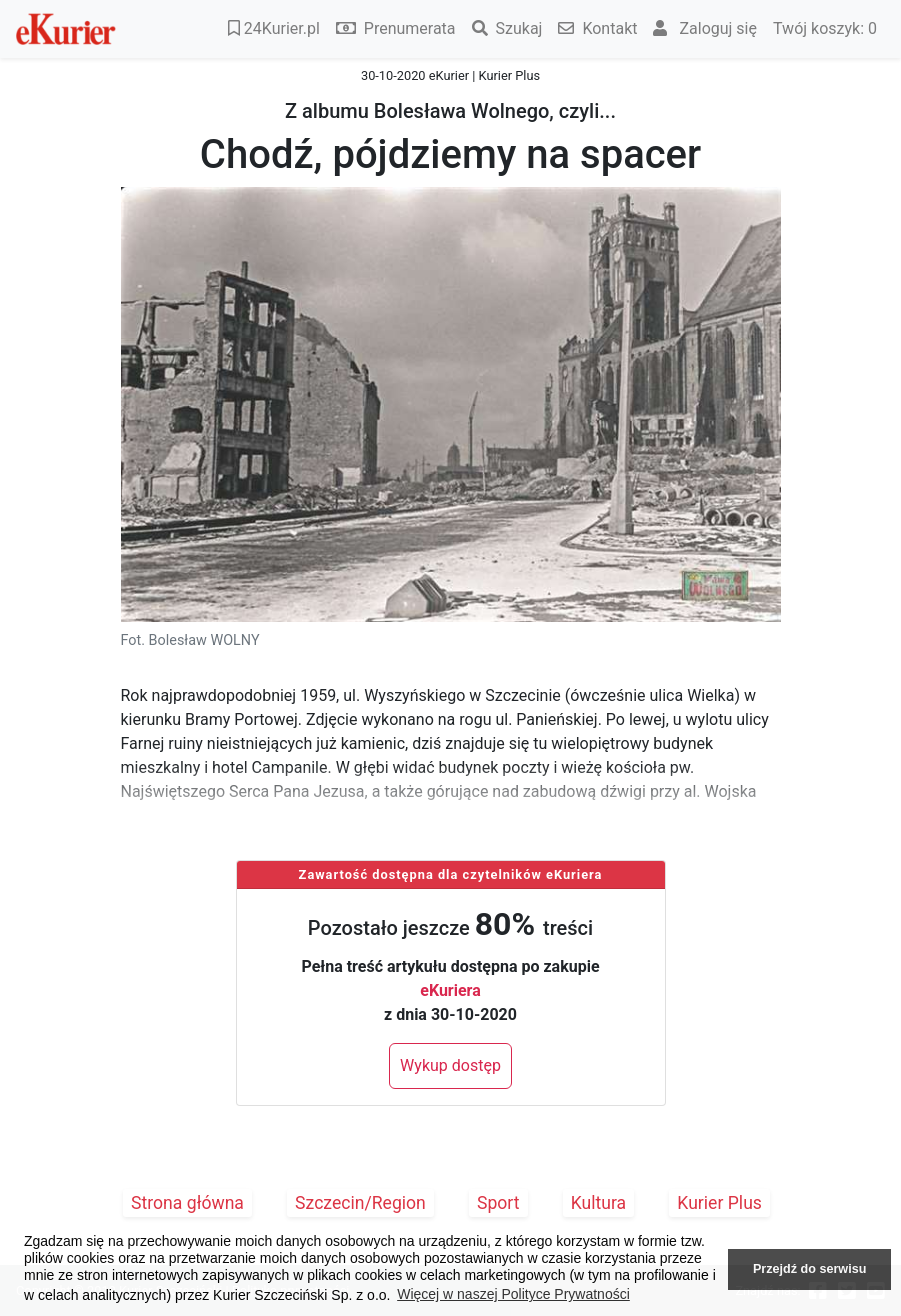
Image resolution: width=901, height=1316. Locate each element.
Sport (498, 1203)
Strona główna (187, 1203)
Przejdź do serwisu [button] (809, 1269)
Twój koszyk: (825, 28)
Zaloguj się (705, 28)
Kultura (598, 1203)
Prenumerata (396, 28)
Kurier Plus (719, 1203)
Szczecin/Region (360, 1203)
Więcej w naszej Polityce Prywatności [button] (513, 1294)
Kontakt (597, 28)
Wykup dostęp (450, 1065)
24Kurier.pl (274, 28)
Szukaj (507, 28)
